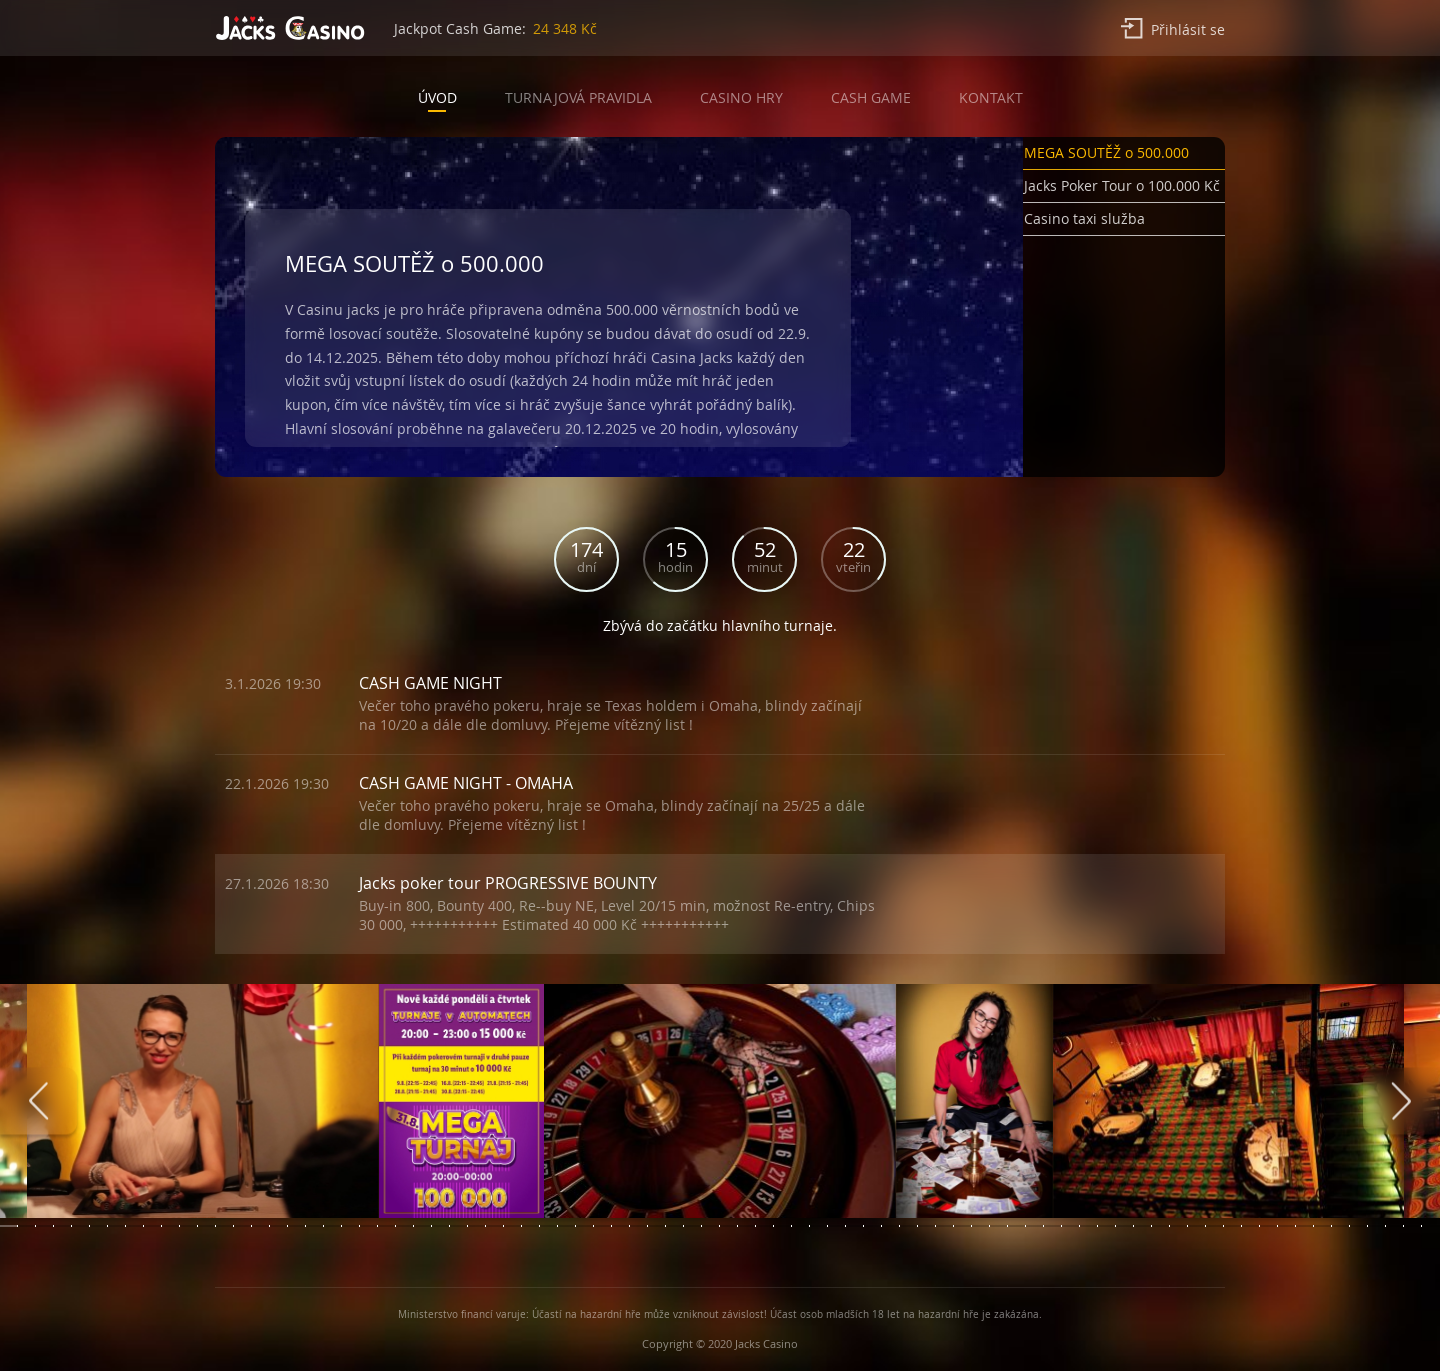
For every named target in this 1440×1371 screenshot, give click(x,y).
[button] (1124, 157)
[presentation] (38, 1101)
